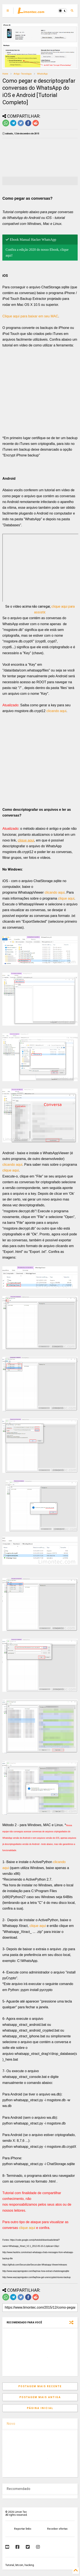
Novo (11, 2424)
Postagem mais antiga (40, 2397)
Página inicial (40, 2408)
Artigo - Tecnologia (23, 74)
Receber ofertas (57, 2528)
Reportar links (22, 2528)
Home (5, 74)
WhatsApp (42, 74)
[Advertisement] (37, 756)
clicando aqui (56, 711)
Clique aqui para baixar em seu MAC (30, 316)
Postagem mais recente (40, 2386)
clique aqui (66, 898)
